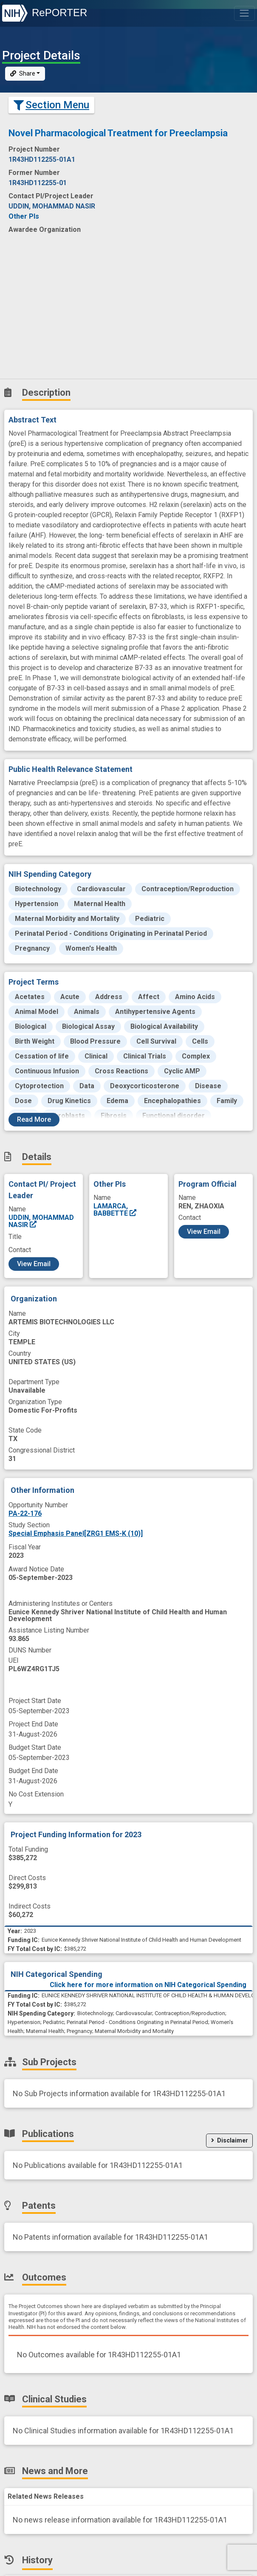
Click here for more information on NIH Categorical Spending (148, 1985)
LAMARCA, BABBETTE (115, 1209)
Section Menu (51, 105)
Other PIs (23, 216)
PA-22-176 (25, 1513)
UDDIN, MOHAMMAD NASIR (41, 1220)
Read (34, 1119)
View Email (34, 1264)
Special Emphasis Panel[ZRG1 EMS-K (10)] (75, 1533)
